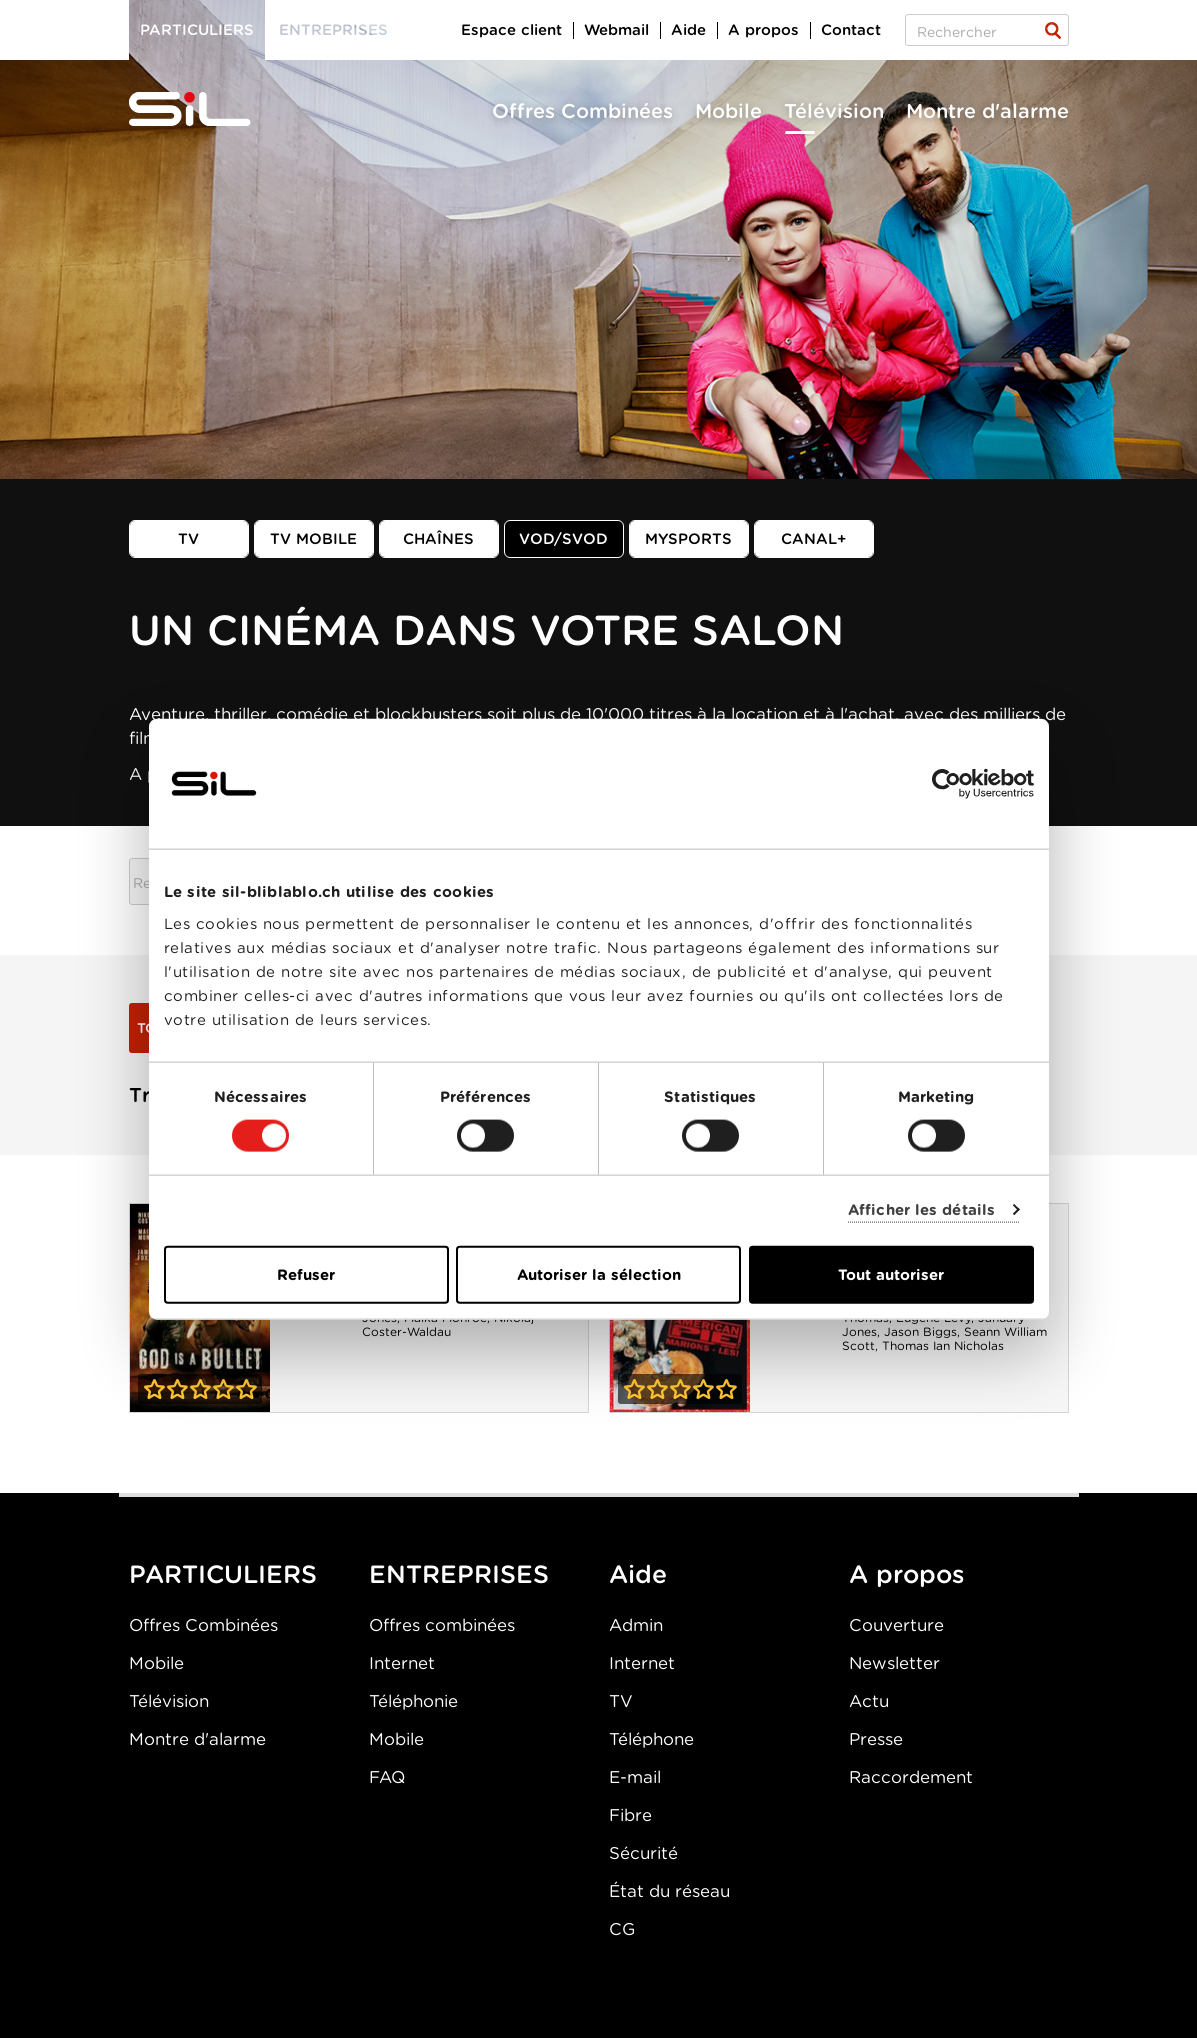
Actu (869, 1701)
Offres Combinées (582, 111)
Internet (402, 1663)
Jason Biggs (920, 1331)
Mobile (728, 111)
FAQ (387, 1777)
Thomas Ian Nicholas (943, 1345)
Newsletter (894, 1663)
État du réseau (669, 1891)
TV (188, 539)
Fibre (630, 1815)
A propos (763, 30)
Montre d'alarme (987, 111)
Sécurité (643, 1853)
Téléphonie (413, 1701)
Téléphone (651, 1739)
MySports (688, 539)
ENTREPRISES (459, 1574)
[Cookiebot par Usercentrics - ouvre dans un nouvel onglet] (946, 784)
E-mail (635, 1777)
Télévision (834, 111)
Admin (636, 1625)
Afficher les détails (921, 1210)
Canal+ (814, 539)
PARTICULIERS (223, 1574)
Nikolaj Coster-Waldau (448, 1324)
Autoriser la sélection (599, 1274)
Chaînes (438, 539)
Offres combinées (442, 1625)
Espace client (511, 30)
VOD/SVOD (563, 539)
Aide (688, 30)
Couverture (896, 1625)
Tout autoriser (891, 1274)
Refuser (306, 1274)
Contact (851, 30)
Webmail (616, 30)
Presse (876, 1739)
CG (622, 1929)
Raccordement (911, 1777)
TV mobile (313, 539)
